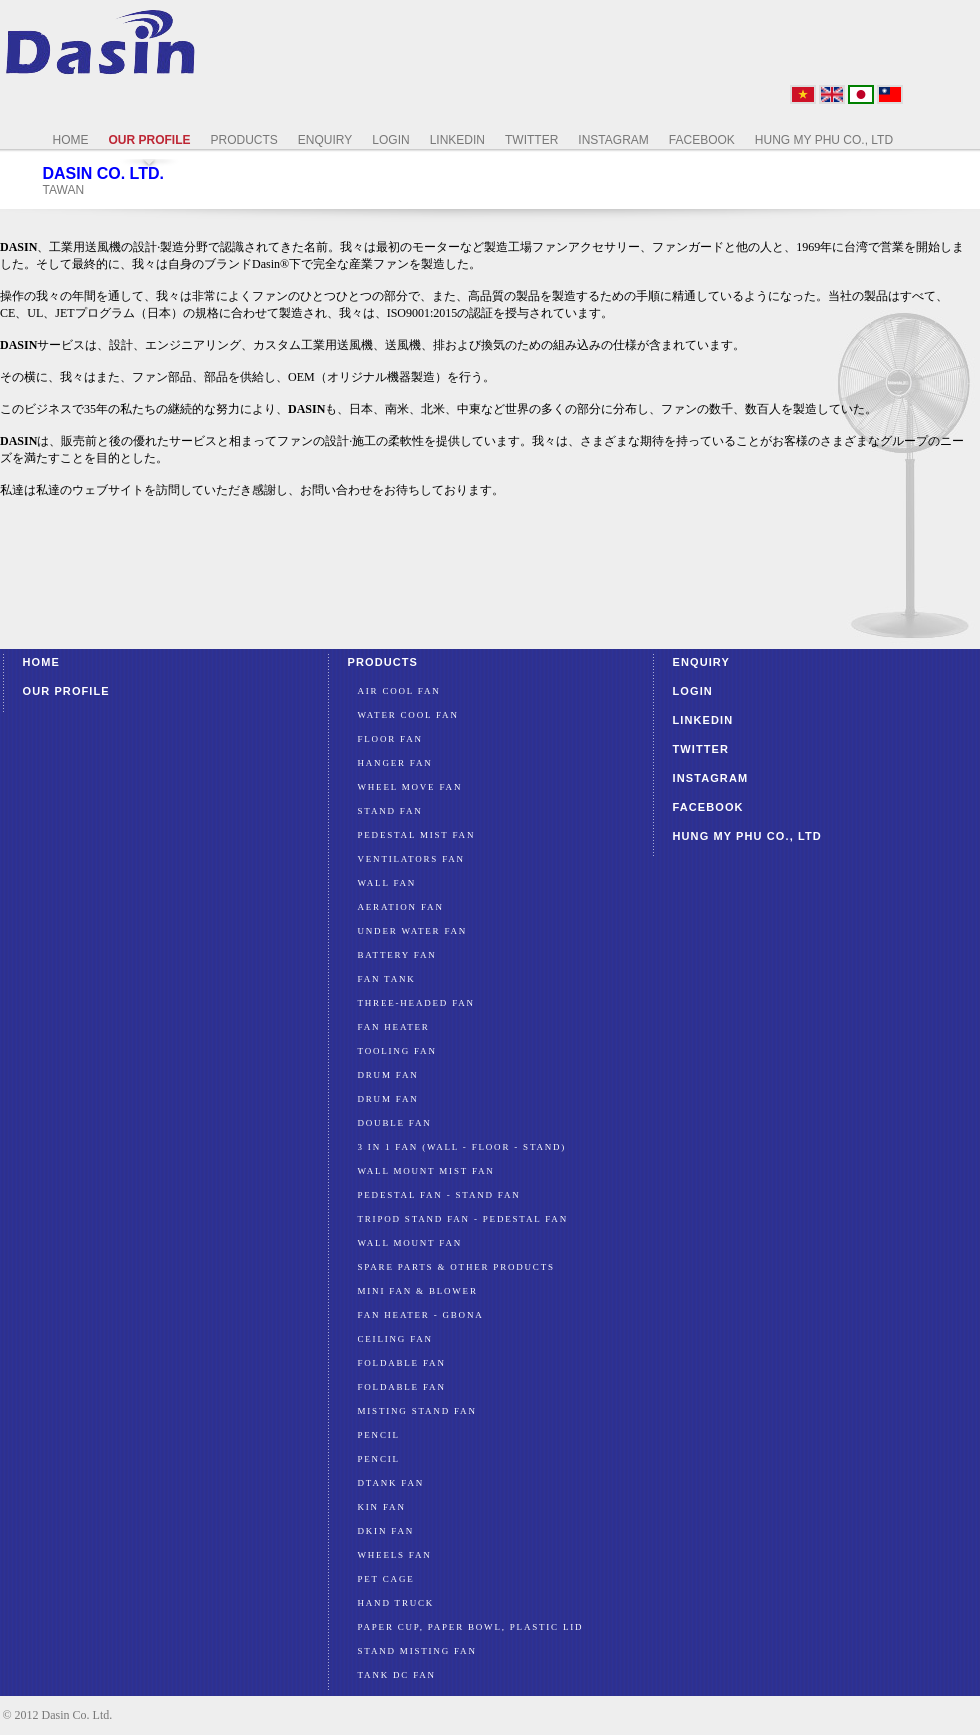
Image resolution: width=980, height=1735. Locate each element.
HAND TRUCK (396, 1603)
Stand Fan (390, 811)
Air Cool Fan (399, 691)
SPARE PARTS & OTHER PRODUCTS (456, 1267)
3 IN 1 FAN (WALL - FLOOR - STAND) (462, 1147)
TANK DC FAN (397, 1675)
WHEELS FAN (395, 1555)
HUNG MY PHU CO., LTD (747, 836)
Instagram (711, 778)
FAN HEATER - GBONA (421, 1315)
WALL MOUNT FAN (410, 1243)
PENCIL (379, 1435)
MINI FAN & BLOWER (418, 1291)
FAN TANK (387, 979)
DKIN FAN (386, 1531)
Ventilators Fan (411, 859)
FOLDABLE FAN (402, 1363)
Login (693, 691)
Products (383, 662)
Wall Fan (387, 883)
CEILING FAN (395, 1339)
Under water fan (413, 931)
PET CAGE (386, 1579)
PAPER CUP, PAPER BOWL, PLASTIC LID (471, 1627)
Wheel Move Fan (410, 787)
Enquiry (701, 662)
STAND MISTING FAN (417, 1651)
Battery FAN (397, 955)
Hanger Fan (395, 763)
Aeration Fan (401, 907)
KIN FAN (382, 1507)
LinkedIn (703, 720)
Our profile (66, 691)
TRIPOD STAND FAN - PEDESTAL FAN (463, 1219)
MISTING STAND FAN (417, 1411)
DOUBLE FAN (395, 1123)
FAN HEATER (394, 1027)
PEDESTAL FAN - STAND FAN (439, 1195)
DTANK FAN (391, 1483)
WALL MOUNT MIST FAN (426, 1171)
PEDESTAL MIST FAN (417, 835)
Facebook (708, 807)
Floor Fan (390, 739)
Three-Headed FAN (416, 1003)
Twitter (701, 749)
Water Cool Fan (408, 715)
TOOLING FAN (397, 1051)
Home (41, 662)
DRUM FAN (388, 1075)
